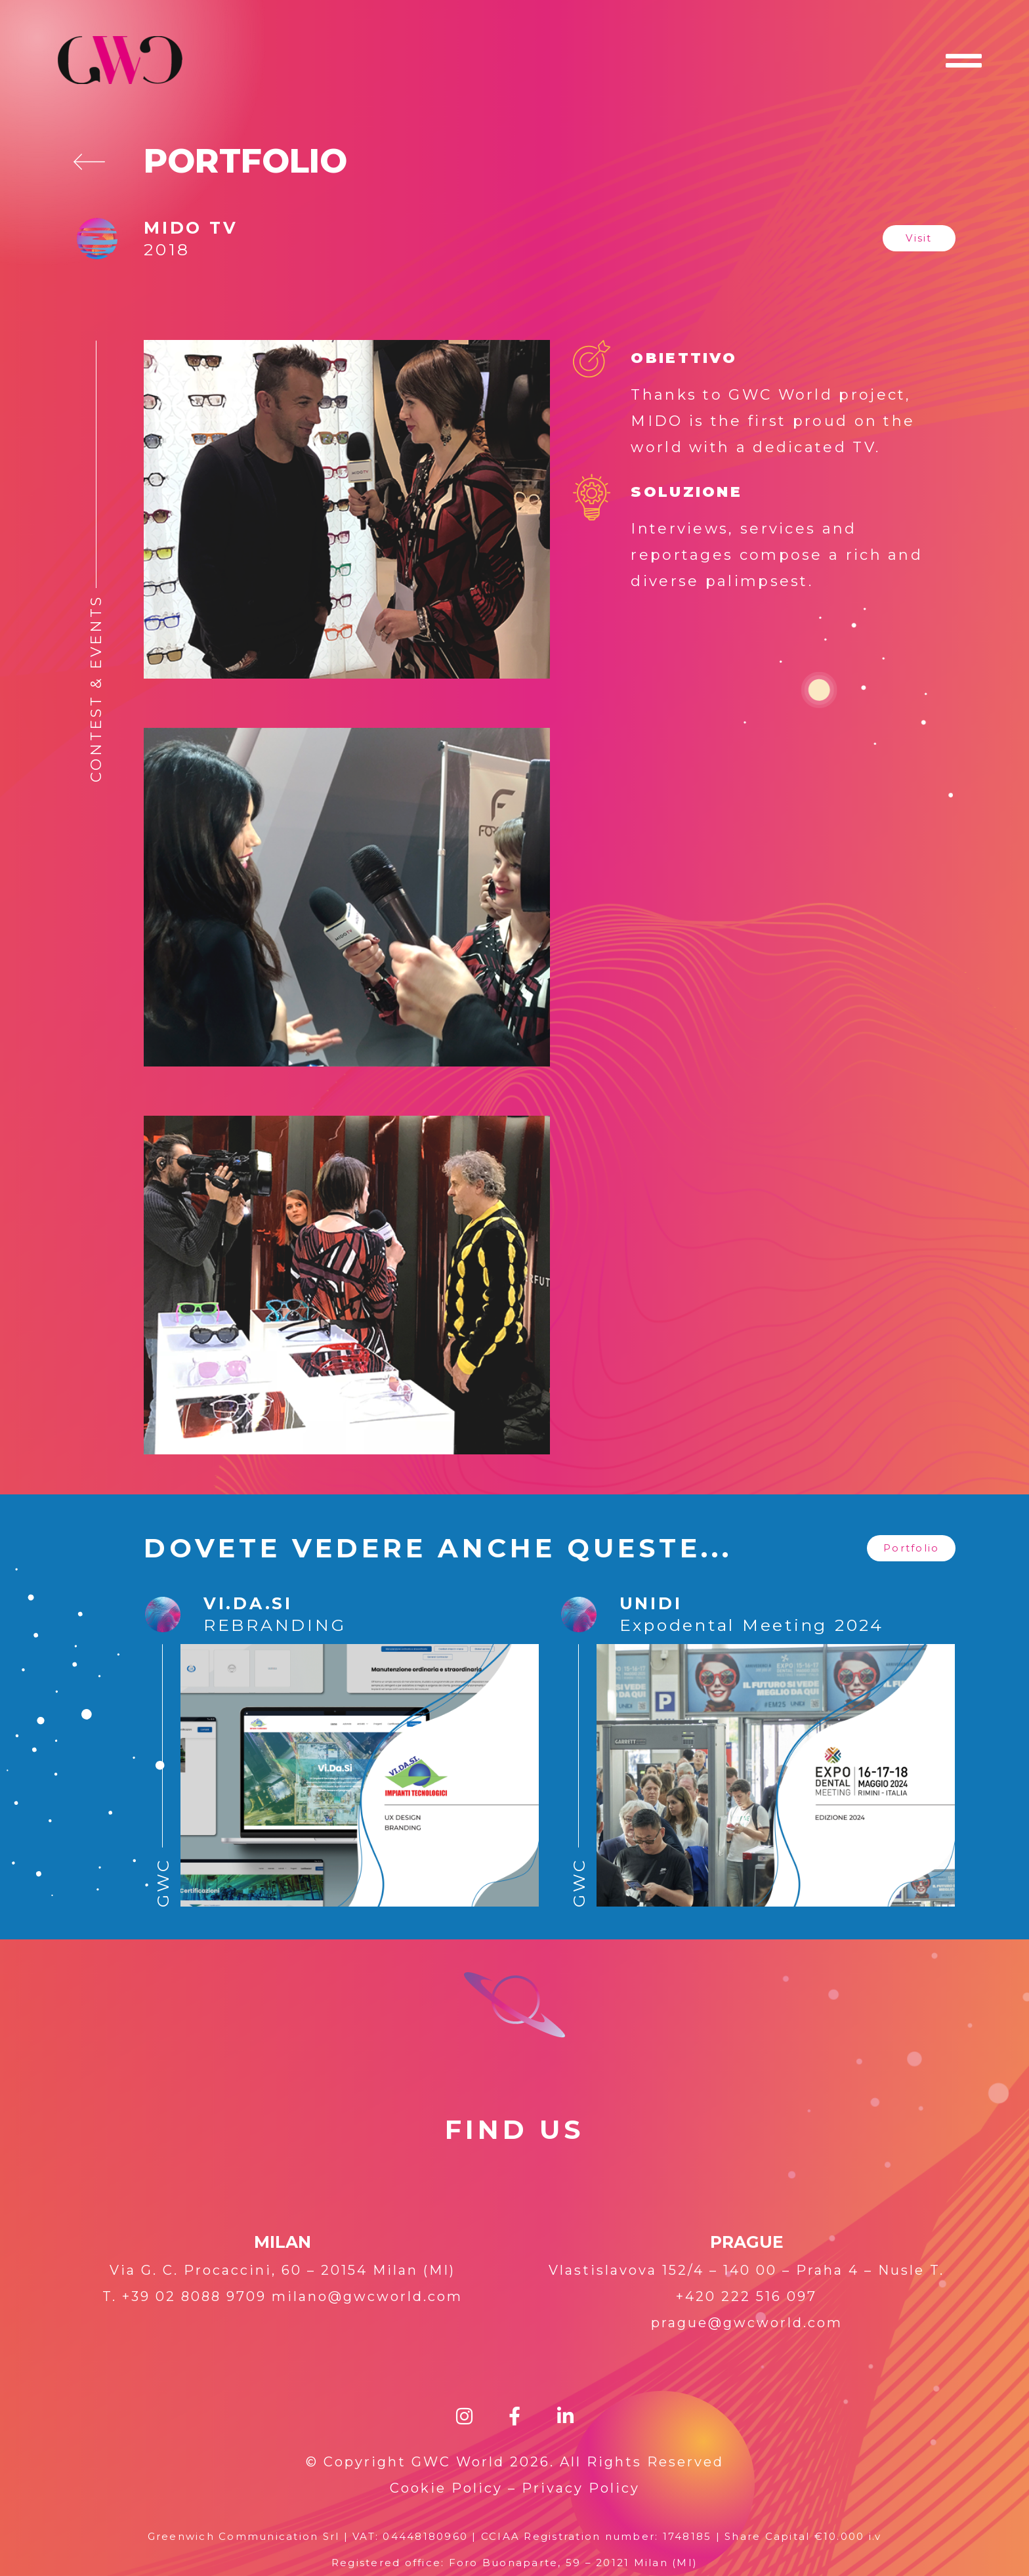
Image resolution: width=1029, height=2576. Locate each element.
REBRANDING (274, 1625)
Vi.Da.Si (248, 1603)
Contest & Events (96, 688)
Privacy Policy (581, 2488)
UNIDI (651, 1603)
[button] (919, 238)
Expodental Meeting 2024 (752, 1625)
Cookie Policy (446, 2488)
